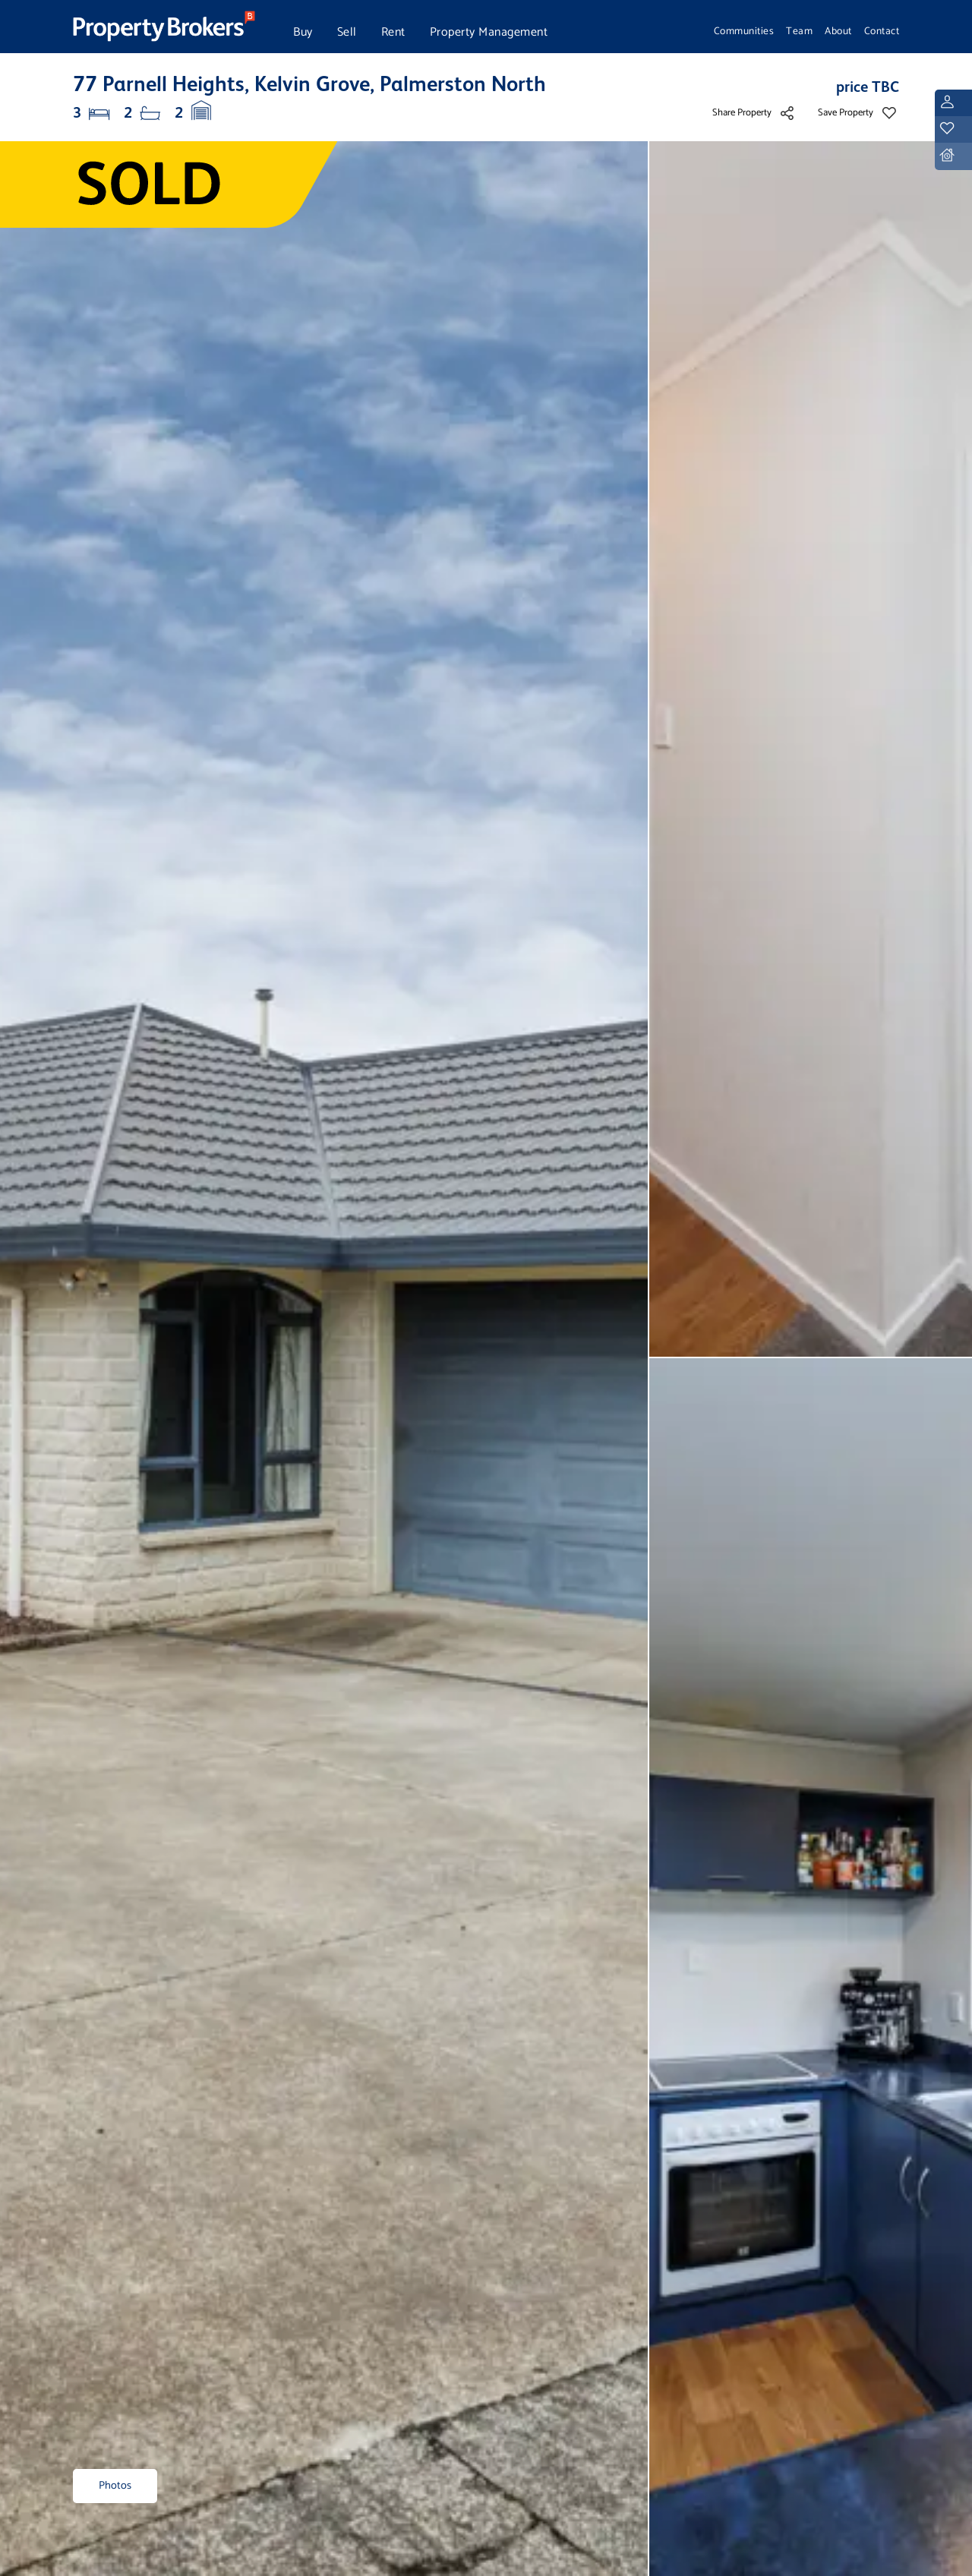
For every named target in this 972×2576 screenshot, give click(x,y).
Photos (115, 2486)
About (838, 31)
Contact (882, 31)
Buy (303, 32)
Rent (393, 32)
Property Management (489, 32)
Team (799, 31)
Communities (744, 31)
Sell (347, 32)
